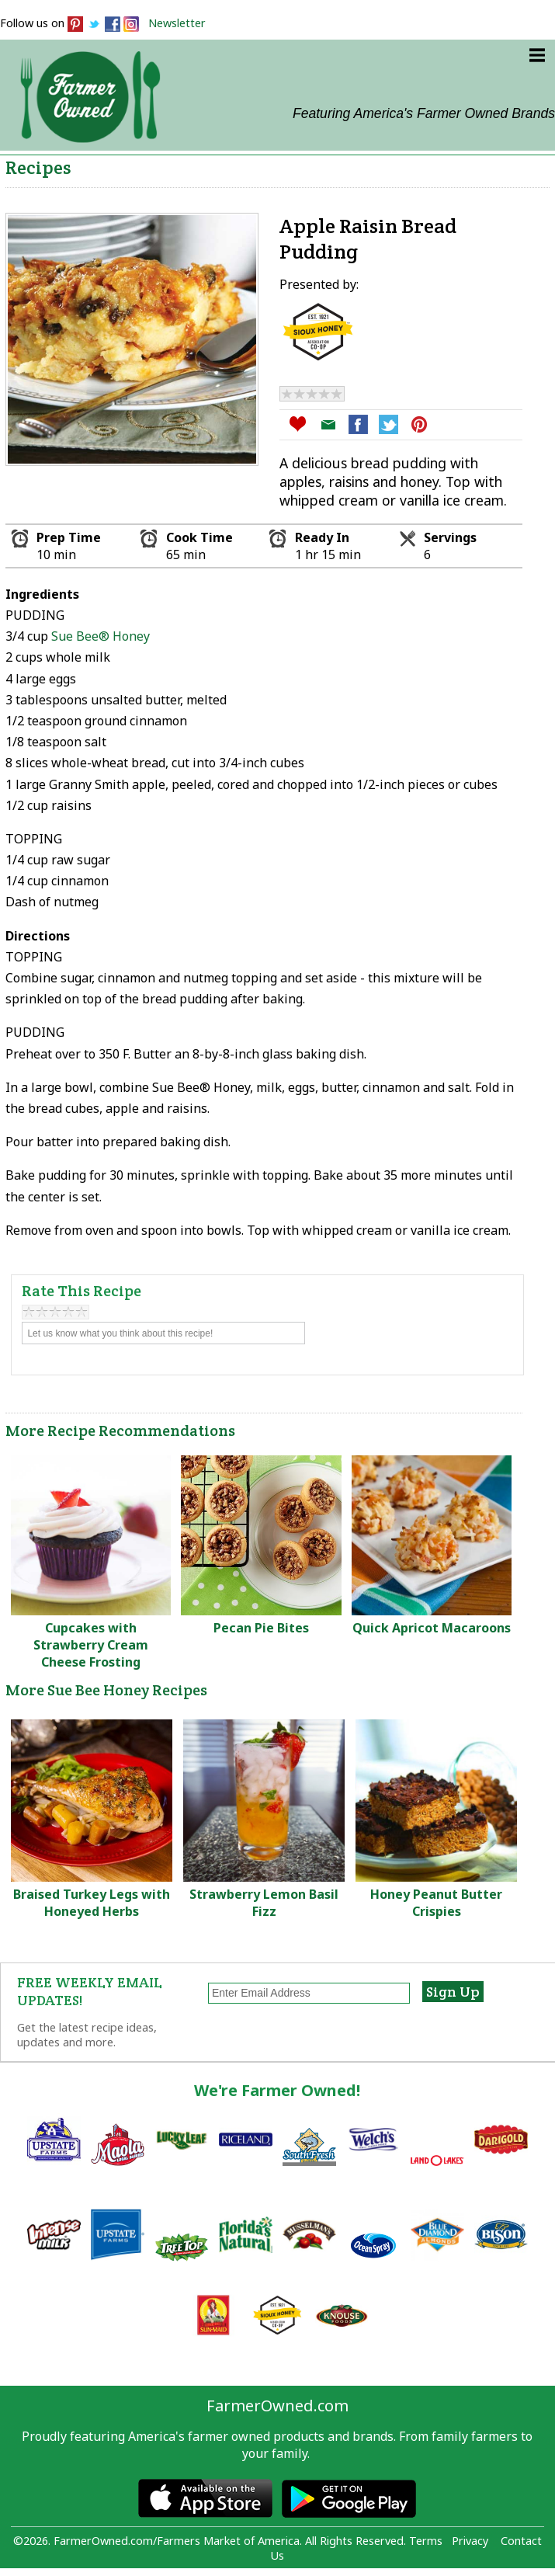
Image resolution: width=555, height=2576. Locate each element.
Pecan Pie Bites (261, 1627)
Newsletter (177, 23)
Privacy (470, 2540)
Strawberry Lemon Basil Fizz (263, 1903)
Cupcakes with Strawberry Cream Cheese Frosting (90, 1644)
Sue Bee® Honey (100, 636)
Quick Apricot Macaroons (431, 1627)
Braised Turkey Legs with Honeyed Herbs (91, 1903)
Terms (425, 2540)
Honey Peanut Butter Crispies (436, 1903)
